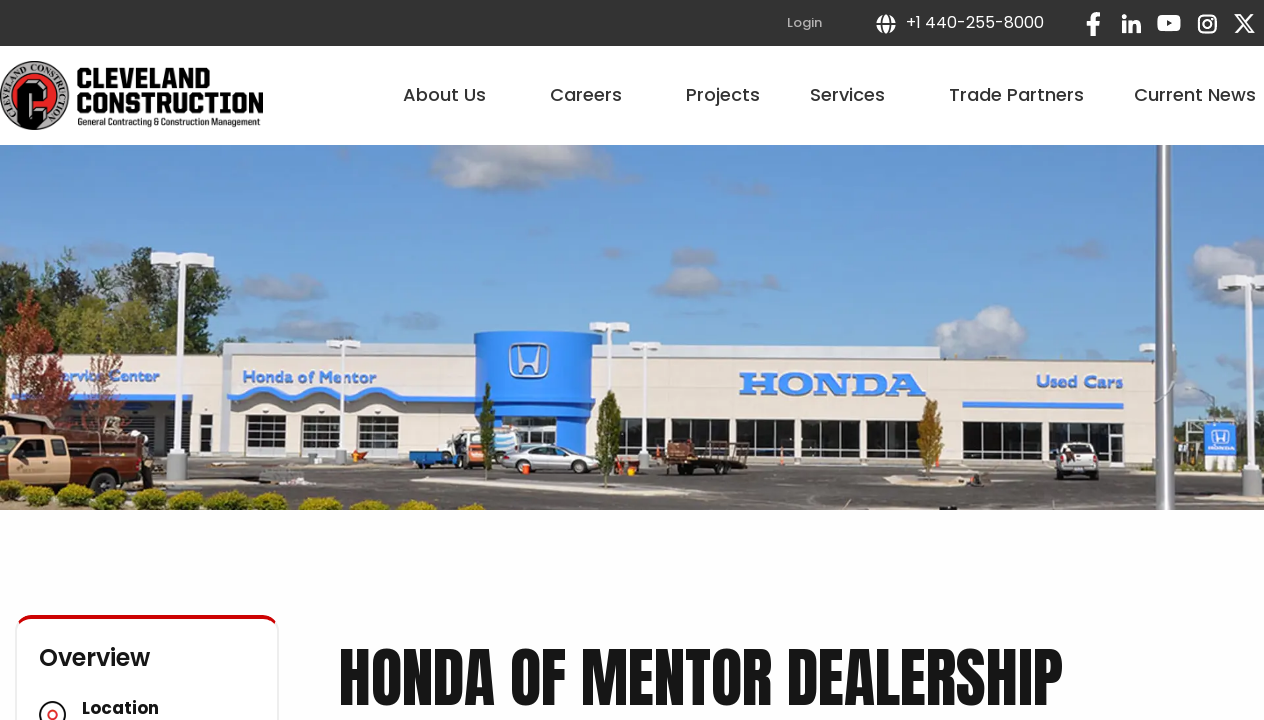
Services (854, 94)
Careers (593, 94)
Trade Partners (1016, 94)
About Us (451, 94)
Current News (1195, 94)
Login (804, 22)
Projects (723, 94)
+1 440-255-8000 (959, 22)
